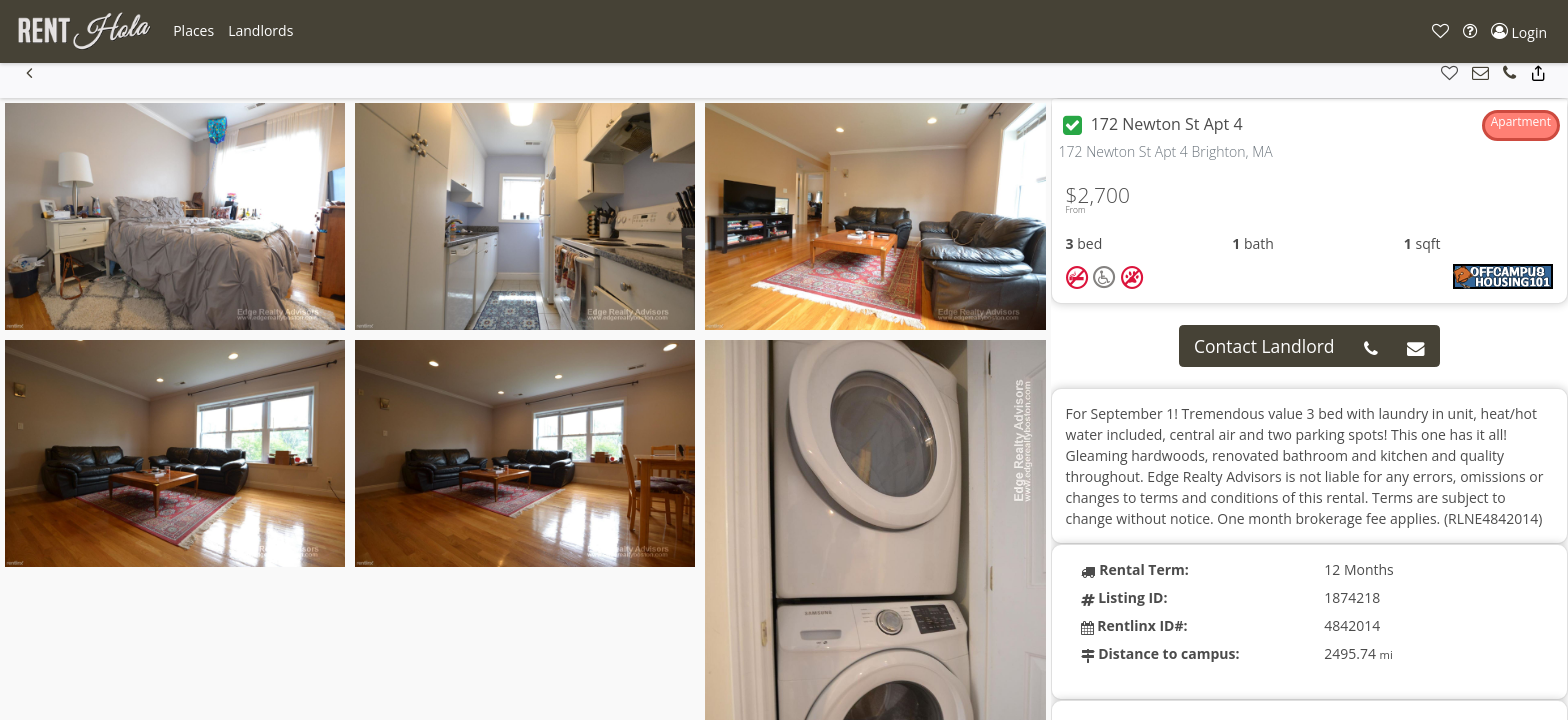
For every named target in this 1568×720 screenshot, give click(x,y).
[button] (193, 31)
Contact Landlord (1264, 346)
